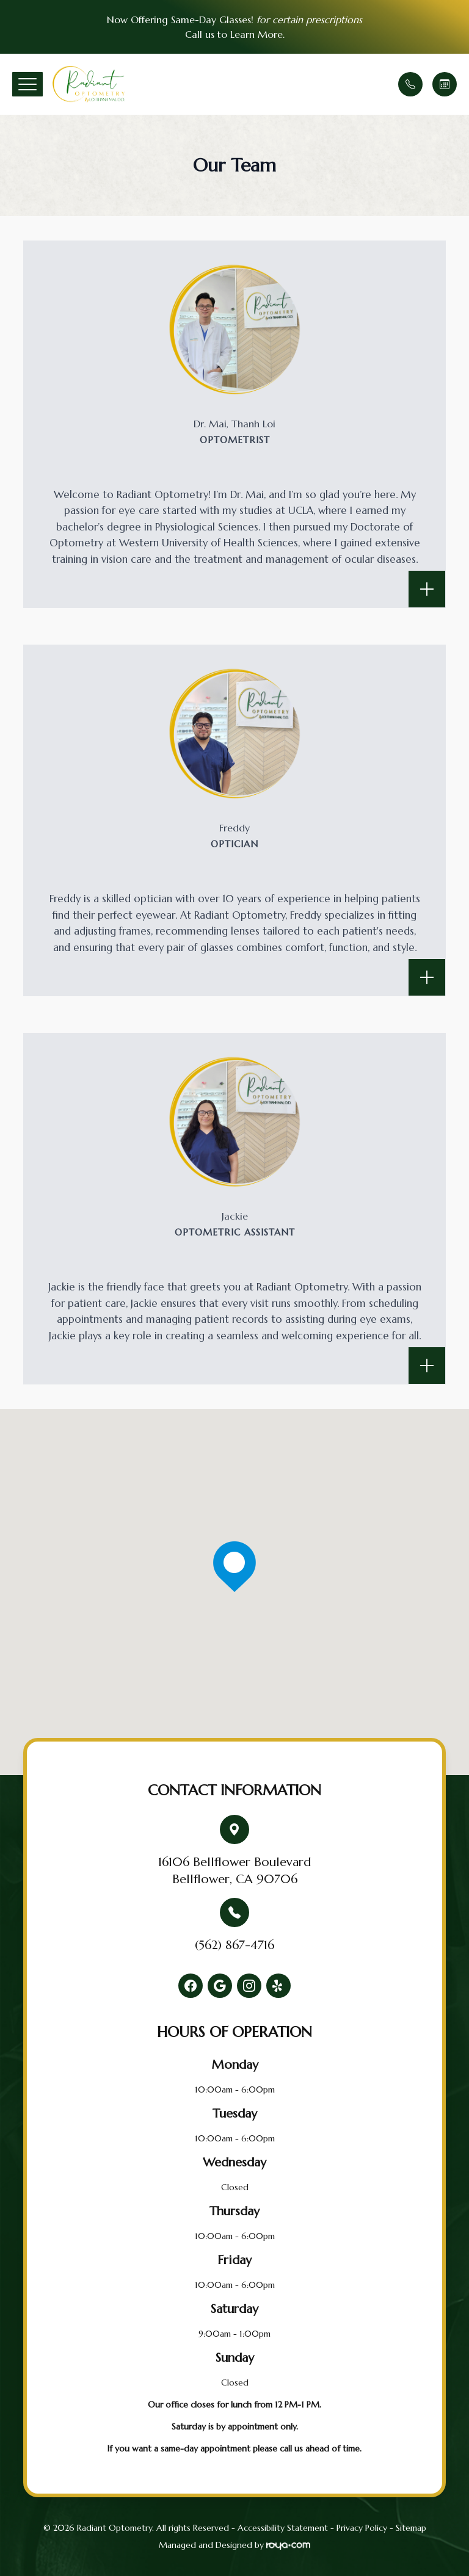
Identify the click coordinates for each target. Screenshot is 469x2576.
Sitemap (411, 2527)
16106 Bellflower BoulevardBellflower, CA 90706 (234, 1870)
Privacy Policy (361, 2527)
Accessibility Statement (283, 2527)
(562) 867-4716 (234, 1945)
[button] (27, 84)
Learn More (256, 34)
